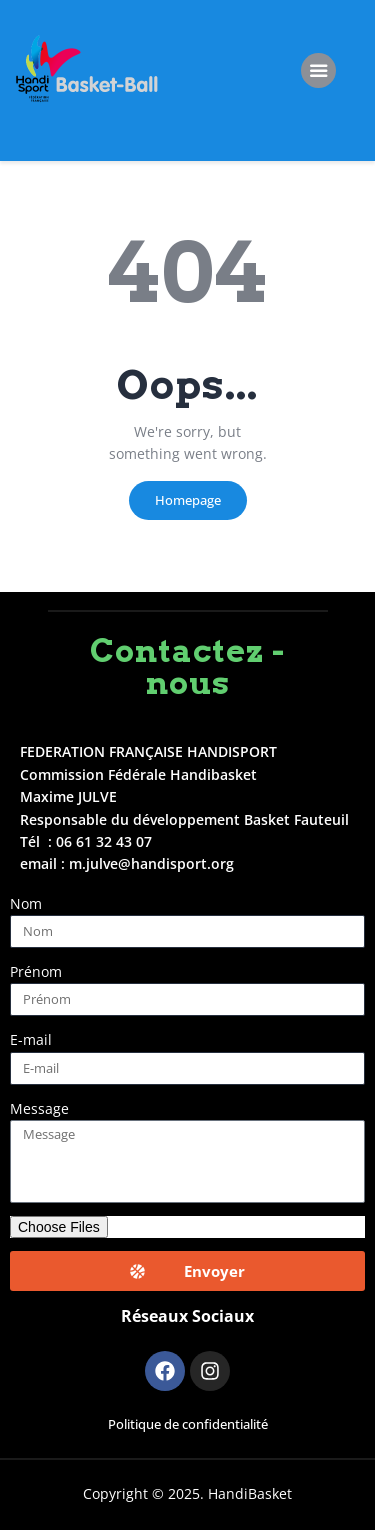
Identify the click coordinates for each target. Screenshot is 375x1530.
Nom (26, 903)
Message (39, 1108)
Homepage (188, 500)
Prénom (36, 971)
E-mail (31, 1039)
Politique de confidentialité (188, 1424)
